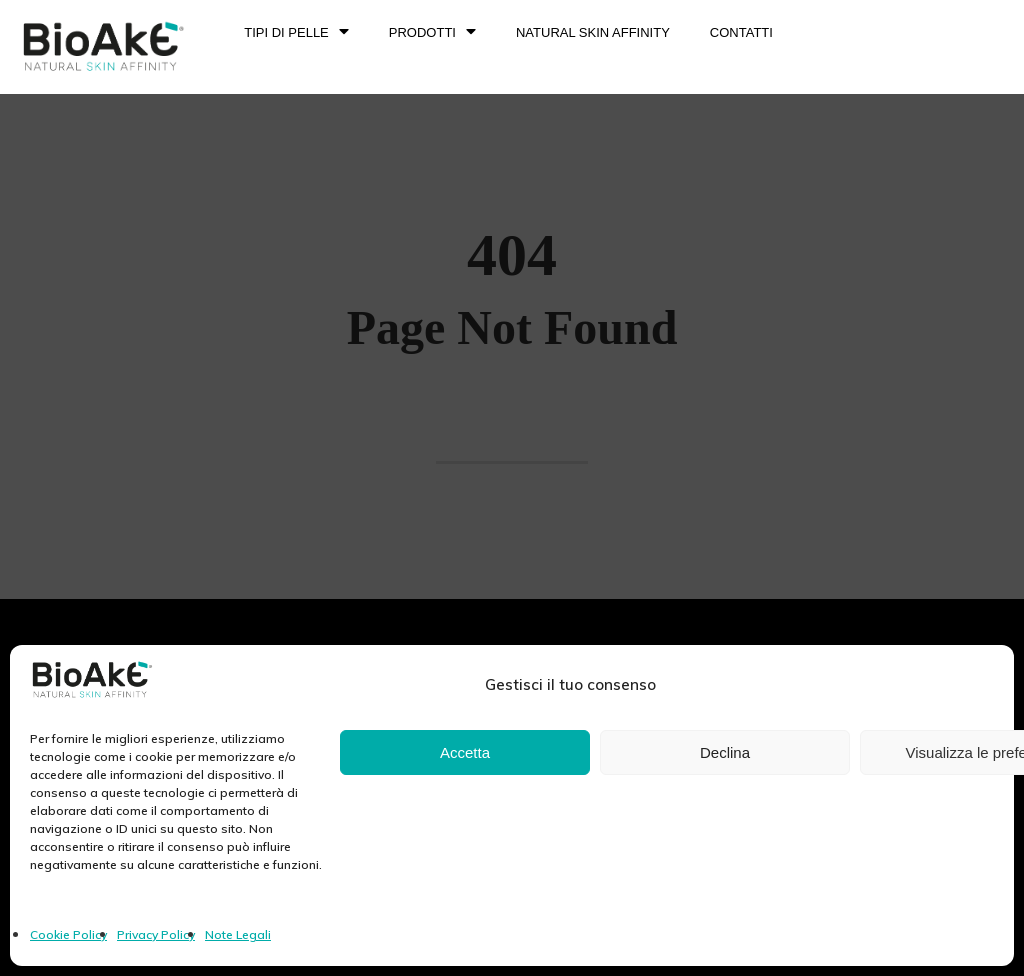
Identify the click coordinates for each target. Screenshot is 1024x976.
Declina (725, 752)
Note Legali (238, 934)
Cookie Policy (68, 934)
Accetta (465, 752)
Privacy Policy (156, 934)
